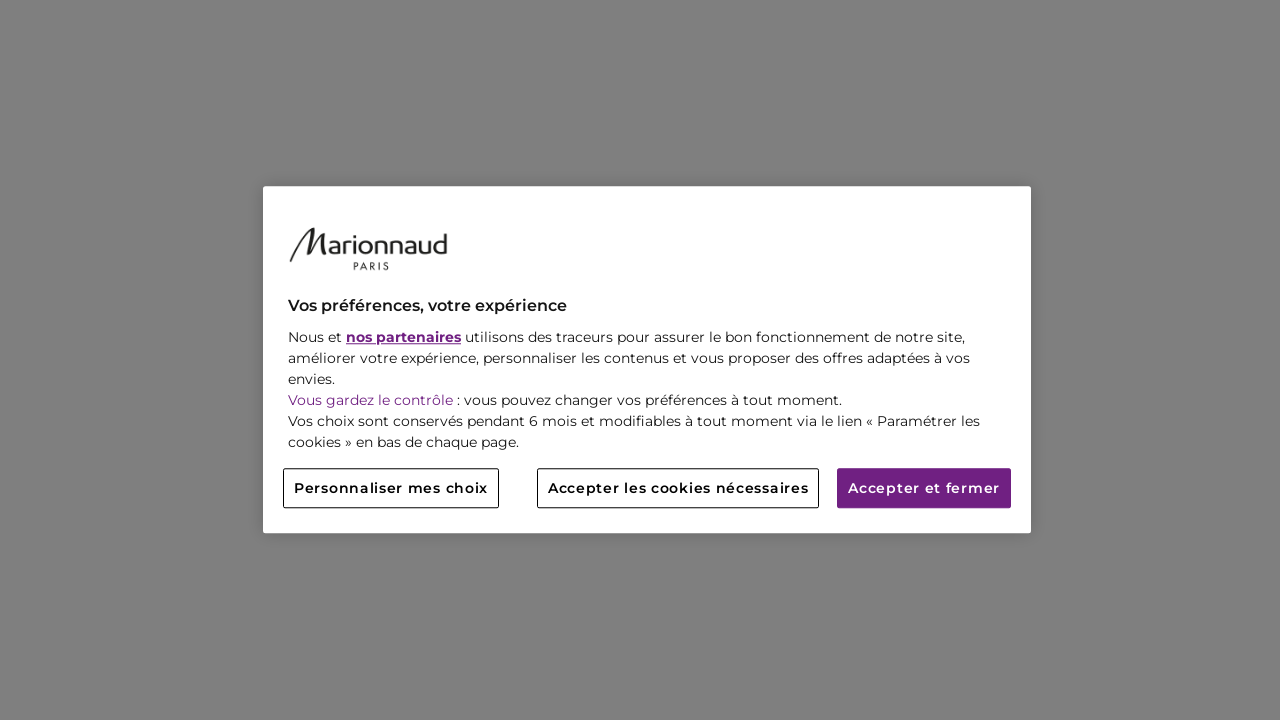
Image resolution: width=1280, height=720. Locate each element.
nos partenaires (403, 338)
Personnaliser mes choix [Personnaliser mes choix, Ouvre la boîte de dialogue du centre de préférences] (391, 489)
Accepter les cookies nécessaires (678, 489)
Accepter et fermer (924, 489)
